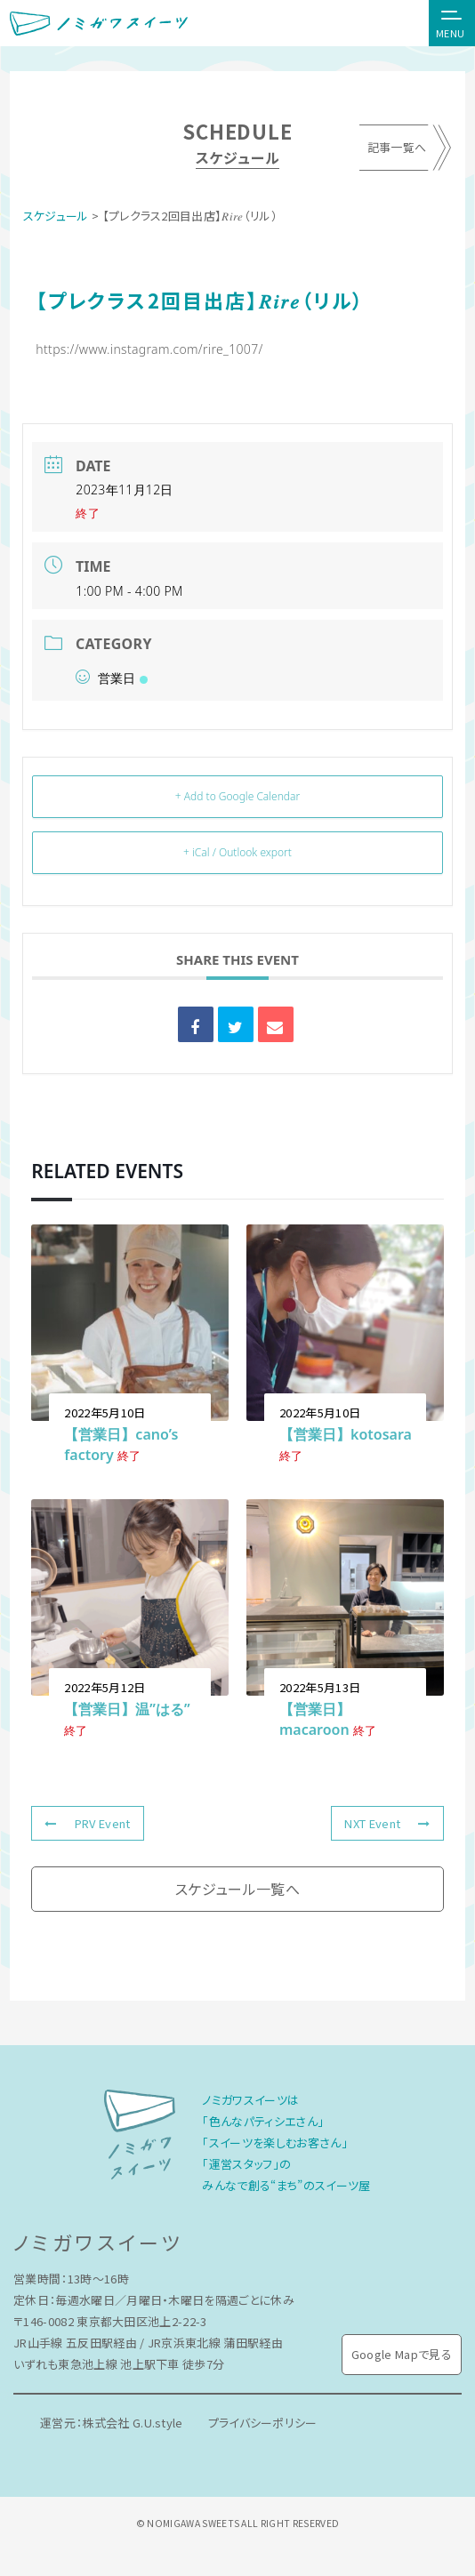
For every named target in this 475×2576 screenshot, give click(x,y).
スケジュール (56, 215)
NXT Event (387, 1823)
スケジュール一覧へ (237, 1888)
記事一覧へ (396, 148)
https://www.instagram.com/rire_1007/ (149, 349)
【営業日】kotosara (345, 1434)
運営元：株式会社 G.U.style (111, 2422)
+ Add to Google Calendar (237, 796)
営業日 (111, 678)
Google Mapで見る (401, 2354)
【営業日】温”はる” (126, 1709)
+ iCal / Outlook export (237, 852)
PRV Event (87, 1823)
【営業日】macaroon (314, 1719)
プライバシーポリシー (264, 2422)
